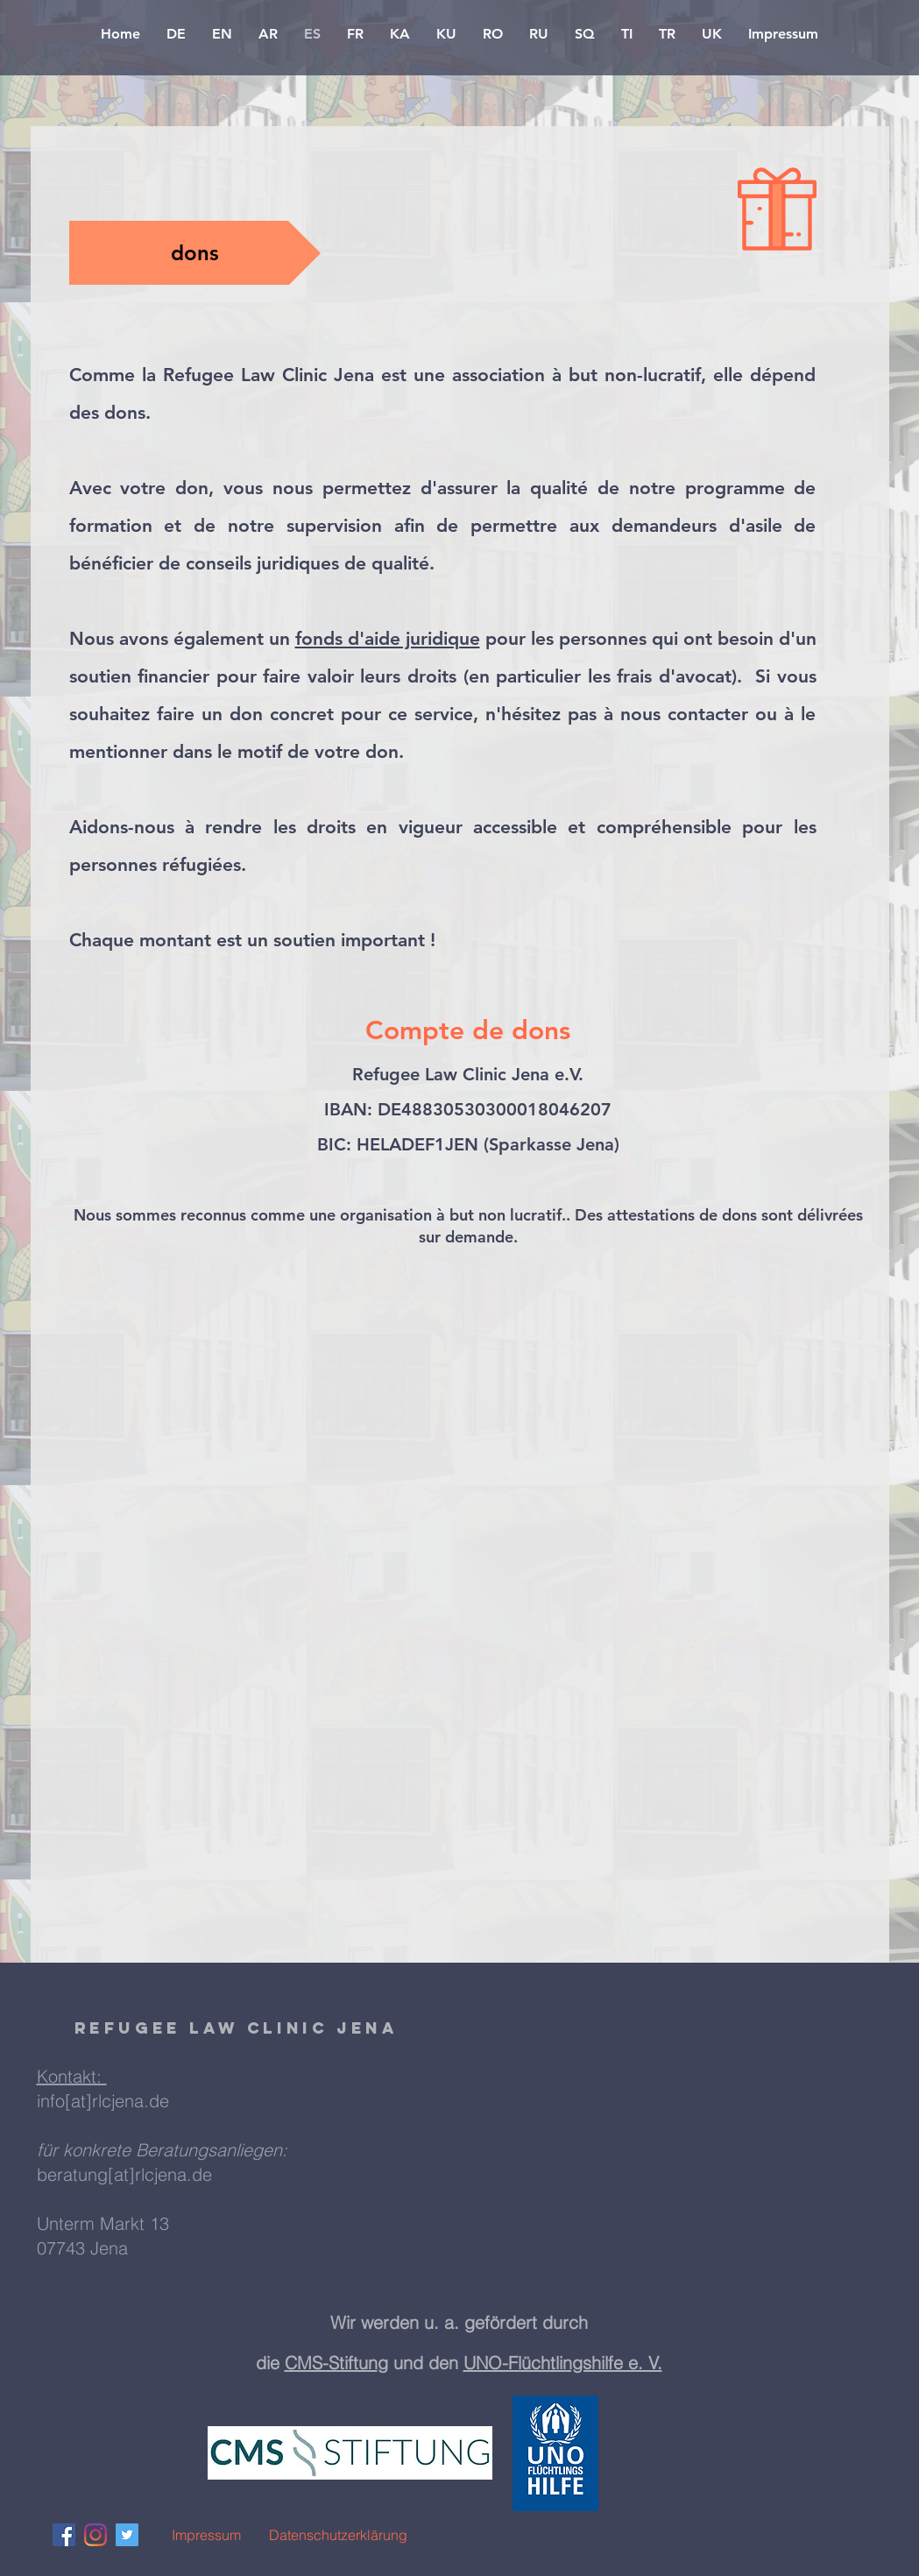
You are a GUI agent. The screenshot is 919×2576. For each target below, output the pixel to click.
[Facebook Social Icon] (64, 2534)
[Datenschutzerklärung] (338, 2534)
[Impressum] (207, 2534)
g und (403, 2363)
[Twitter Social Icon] (127, 2534)
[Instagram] (95, 2534)
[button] (195, 253)
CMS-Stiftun (331, 2363)
